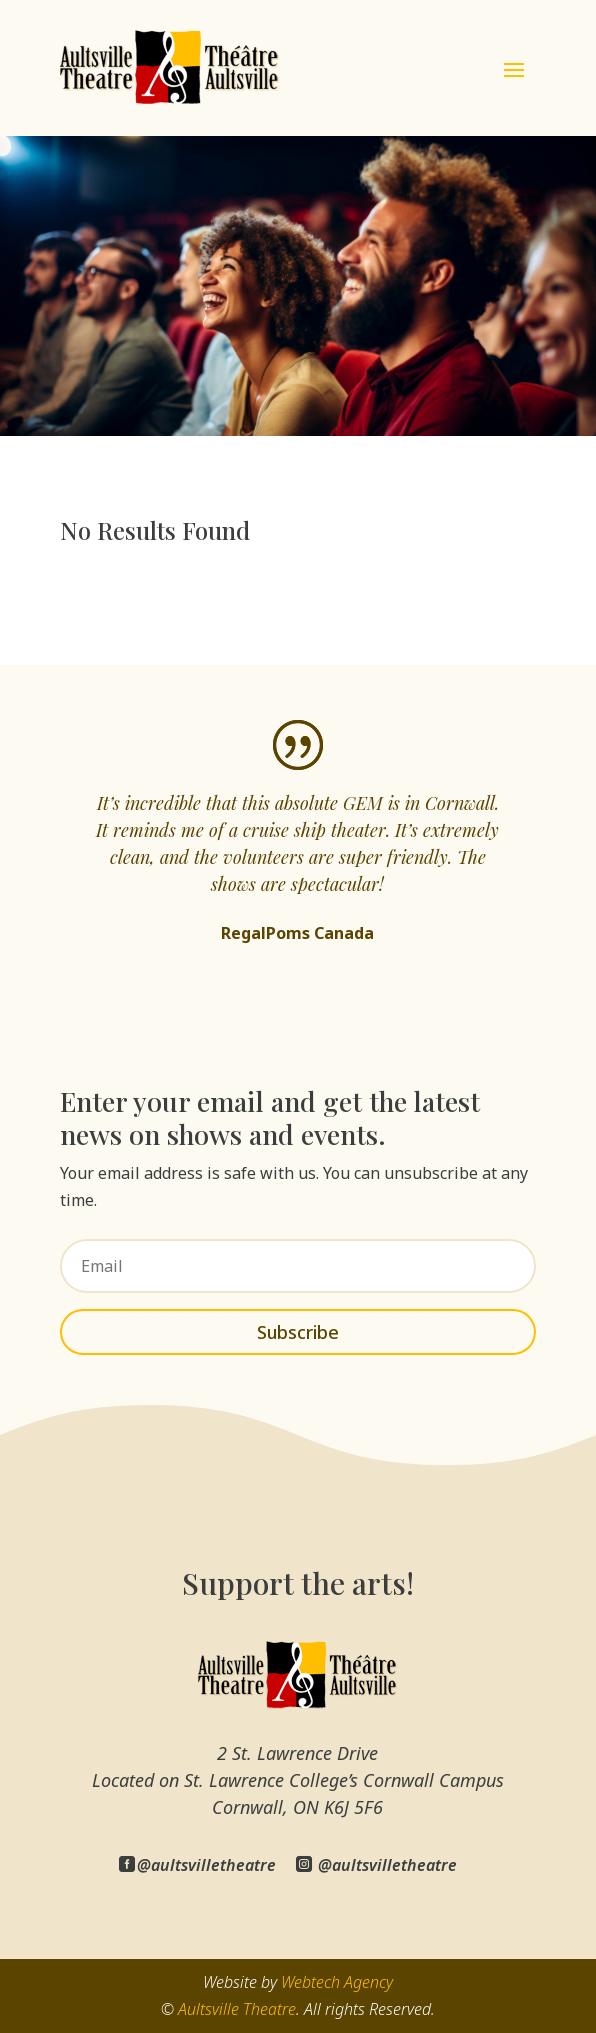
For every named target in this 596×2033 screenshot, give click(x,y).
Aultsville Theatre (237, 2009)
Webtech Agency (337, 1982)
